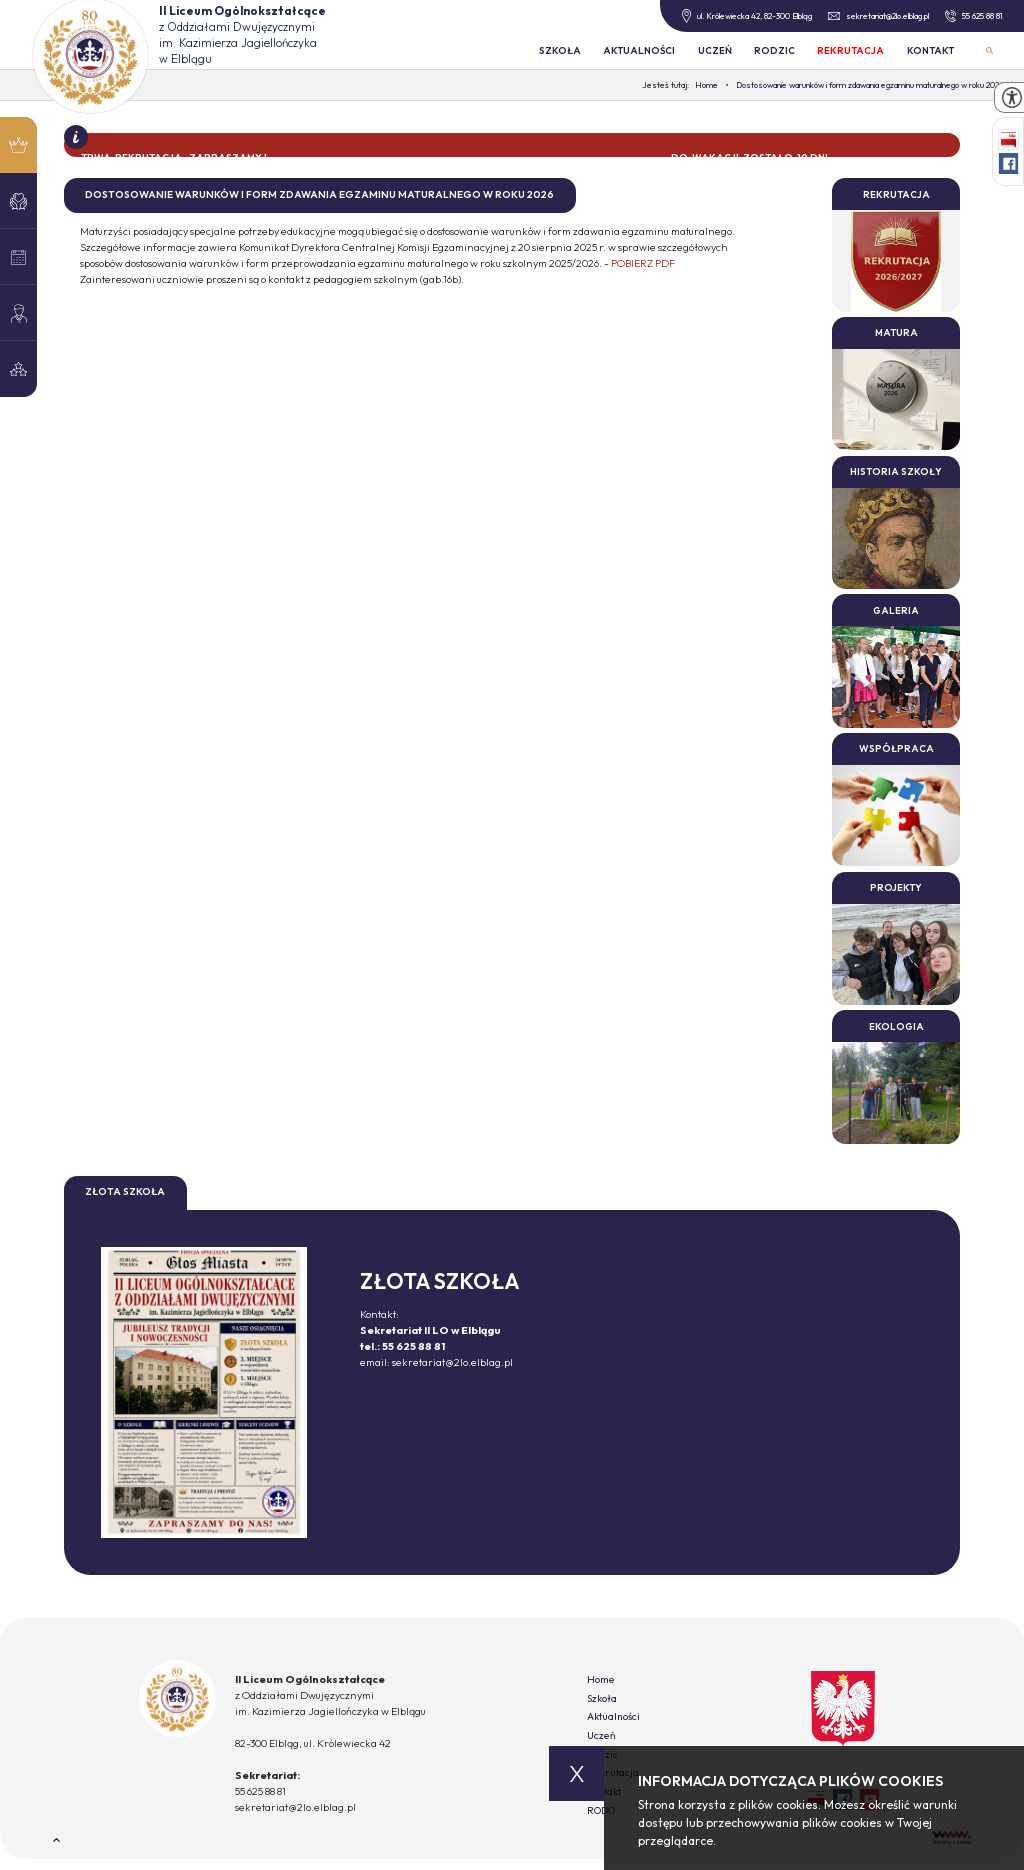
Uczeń (715, 50)
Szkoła (560, 50)
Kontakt (930, 50)
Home (601, 1679)
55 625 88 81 (974, 16)
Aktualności (639, 50)
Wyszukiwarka (989, 50)
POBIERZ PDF (643, 263)
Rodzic (774, 50)
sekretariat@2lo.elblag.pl (878, 16)
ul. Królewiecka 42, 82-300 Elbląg (747, 16)
